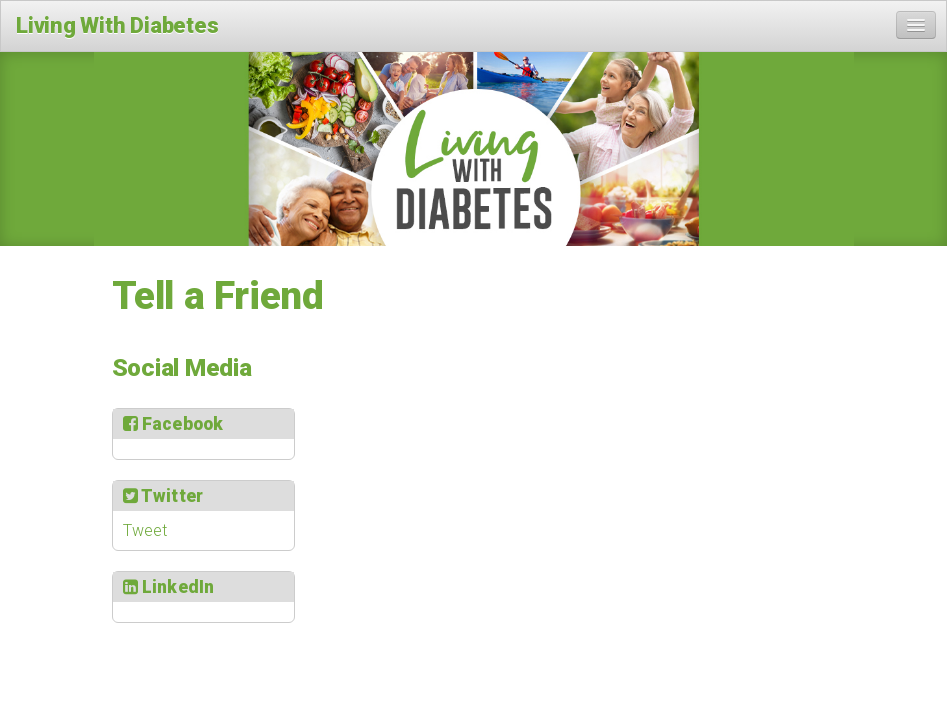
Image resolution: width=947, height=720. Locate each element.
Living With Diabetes (117, 25)
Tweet (145, 530)
